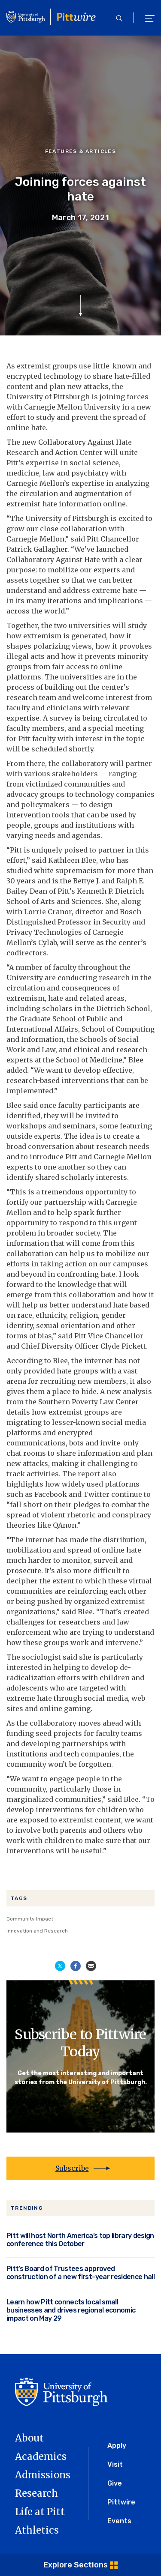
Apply (116, 2445)
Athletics (37, 2530)
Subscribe (72, 2168)
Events (119, 2521)
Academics (41, 2456)
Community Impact (29, 1919)
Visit (115, 2464)
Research (36, 2493)
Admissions (42, 2475)
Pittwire (121, 2502)
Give (114, 2483)
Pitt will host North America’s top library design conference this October (80, 2240)
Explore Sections (75, 2565)
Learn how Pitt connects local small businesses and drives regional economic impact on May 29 (70, 2310)
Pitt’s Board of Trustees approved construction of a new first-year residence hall (80, 2273)
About (29, 2438)
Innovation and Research (37, 1931)
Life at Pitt (40, 2512)
